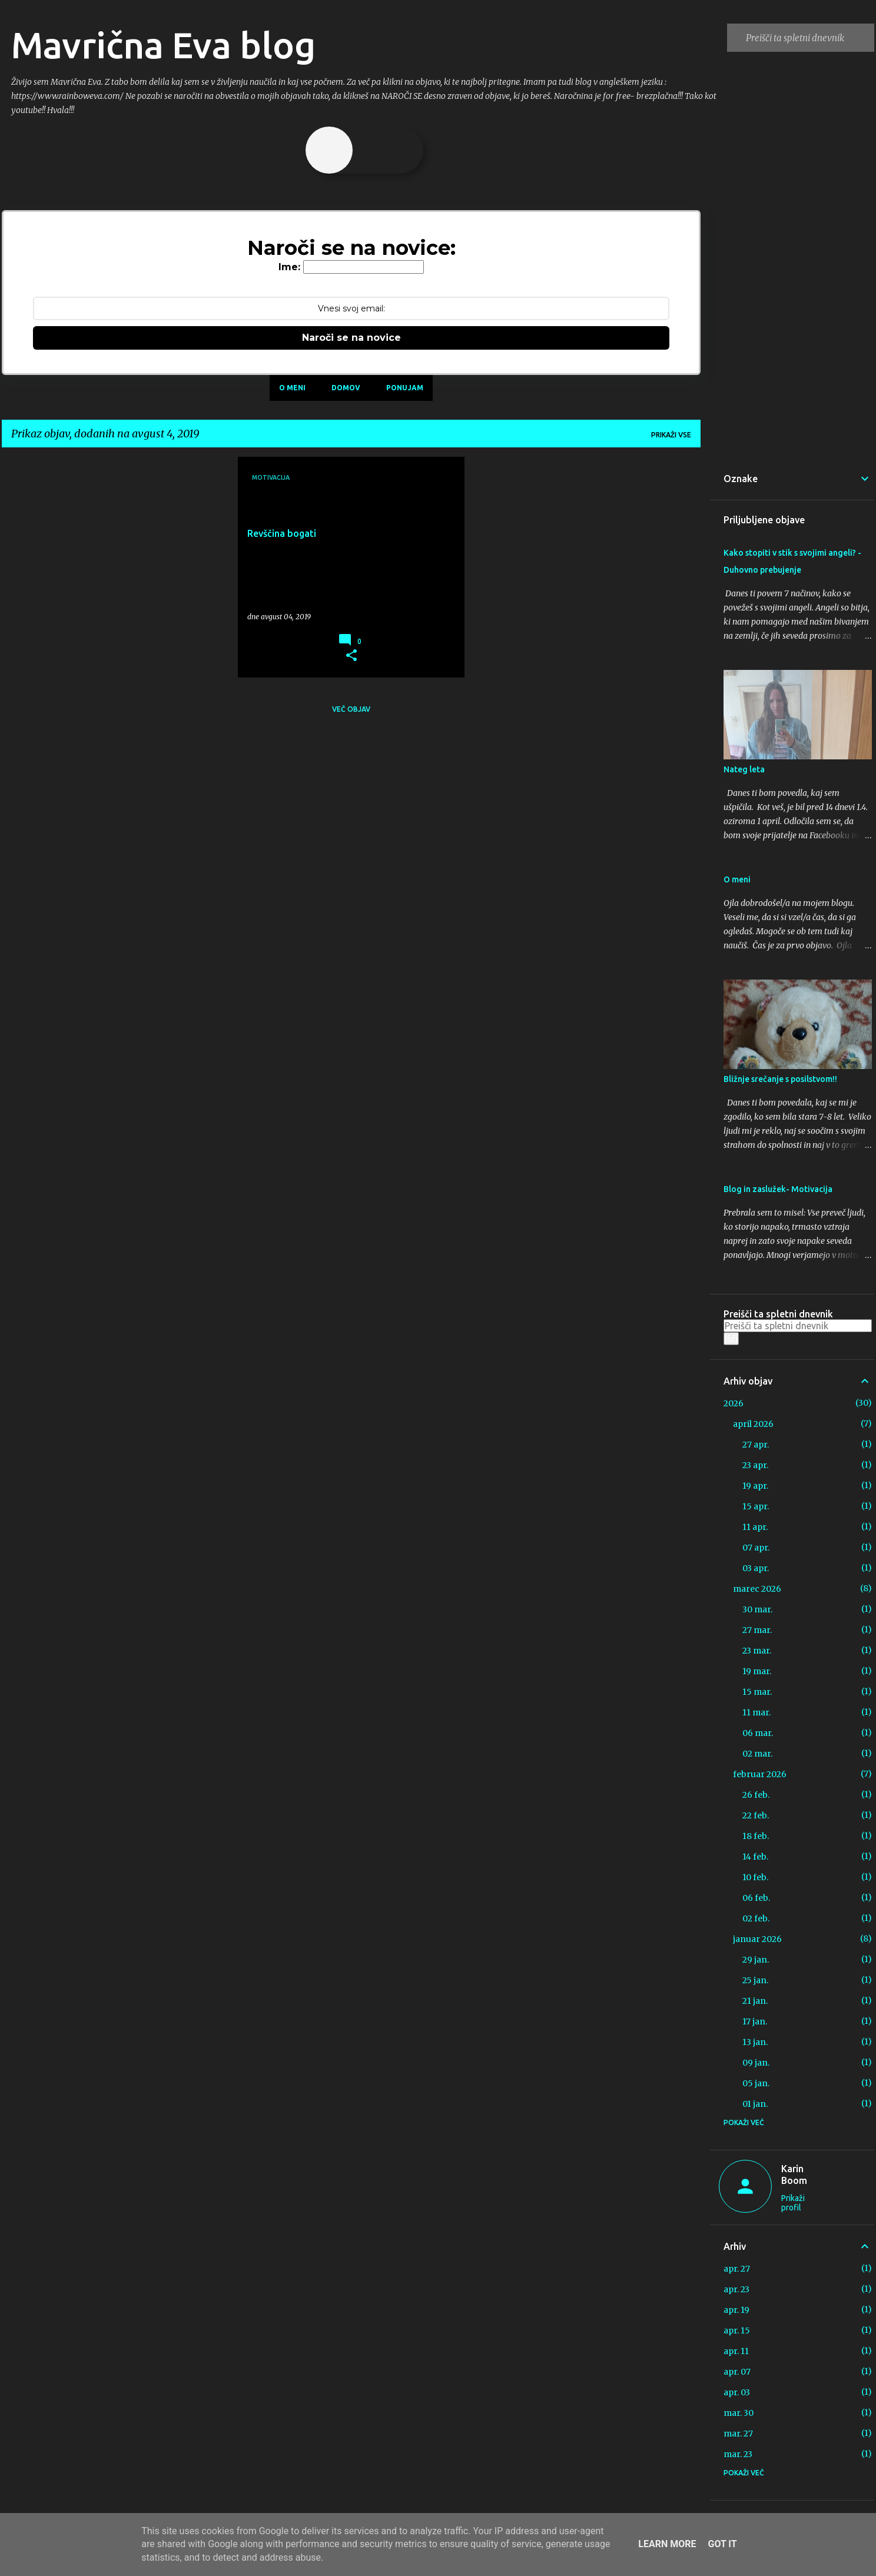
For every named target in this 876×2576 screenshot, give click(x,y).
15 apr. (755, 1506)
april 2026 (753, 1424)
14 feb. (755, 1856)
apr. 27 (737, 2268)
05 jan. (755, 2083)
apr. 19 (736, 2310)
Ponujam (404, 387)
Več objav (351, 709)
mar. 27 (738, 2433)
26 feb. (755, 1795)
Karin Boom (794, 2174)
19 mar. (756, 1671)
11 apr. (755, 1527)
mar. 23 (738, 2454)
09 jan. (755, 2062)
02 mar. (757, 1753)
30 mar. (757, 1609)
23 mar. (756, 1650)
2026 (734, 1403)
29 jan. (755, 1959)
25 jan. (755, 1980)
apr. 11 (736, 2351)
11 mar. (756, 1712)
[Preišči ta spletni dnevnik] (807, 38)
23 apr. (755, 1465)
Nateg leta (744, 769)
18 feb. (755, 1836)
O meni (292, 387)
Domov (345, 387)
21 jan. (755, 2001)
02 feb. (755, 1918)
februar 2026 (760, 1774)
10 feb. (755, 1877)
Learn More (667, 2544)
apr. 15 (737, 2330)
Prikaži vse (671, 435)
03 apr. (755, 1568)
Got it (722, 2544)
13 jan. (755, 2042)
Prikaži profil (793, 2202)
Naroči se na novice (351, 337)
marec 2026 (757, 1589)
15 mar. (757, 1692)
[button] (351, 655)
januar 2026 (757, 1939)
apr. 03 (737, 2392)
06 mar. (757, 1733)
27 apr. (755, 1444)
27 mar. (757, 1630)
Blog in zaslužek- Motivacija (778, 1189)
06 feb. (756, 1898)
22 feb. (755, 1815)
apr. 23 (736, 2289)
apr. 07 (737, 2371)
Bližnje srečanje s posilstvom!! (780, 1079)
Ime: (289, 267)
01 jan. (755, 2104)
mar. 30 (739, 2413)
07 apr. (755, 1547)
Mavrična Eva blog (163, 44)
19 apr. (755, 1485)
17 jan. (754, 2021)
